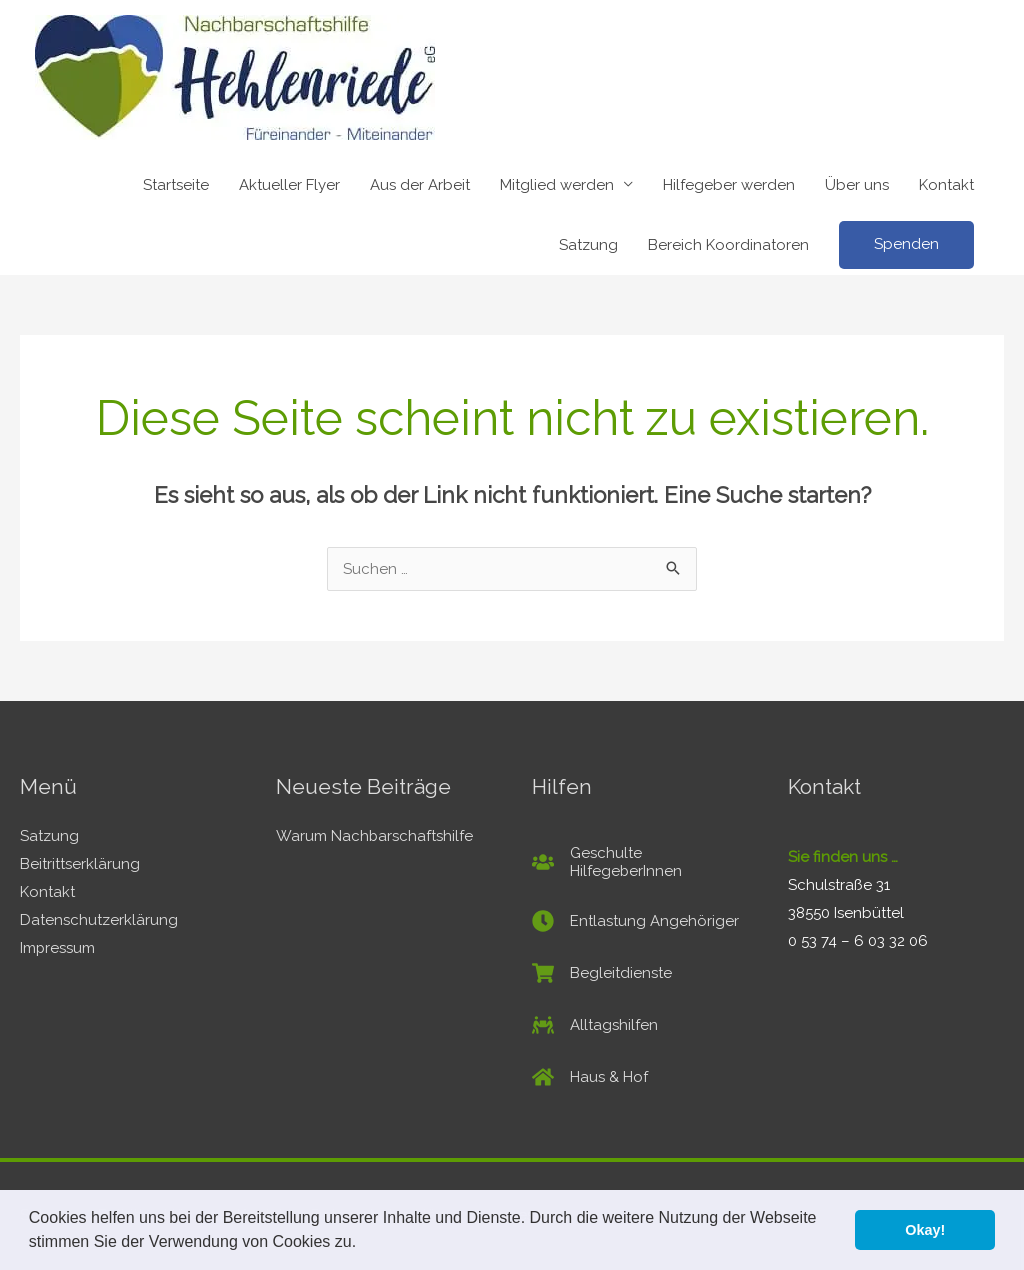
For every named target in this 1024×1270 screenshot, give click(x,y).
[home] (590, 1077)
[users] (640, 862)
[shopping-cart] (602, 973)
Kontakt (946, 185)
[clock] (635, 921)
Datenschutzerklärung (99, 920)
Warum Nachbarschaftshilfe (375, 836)
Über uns (857, 185)
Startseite (176, 185)
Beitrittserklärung (80, 864)
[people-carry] (595, 1025)
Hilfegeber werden (729, 185)
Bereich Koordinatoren (728, 245)
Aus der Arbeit (420, 185)
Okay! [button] (925, 1230)
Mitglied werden (557, 185)
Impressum (58, 948)
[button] (364, 1244)
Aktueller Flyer (289, 185)
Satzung (588, 245)
